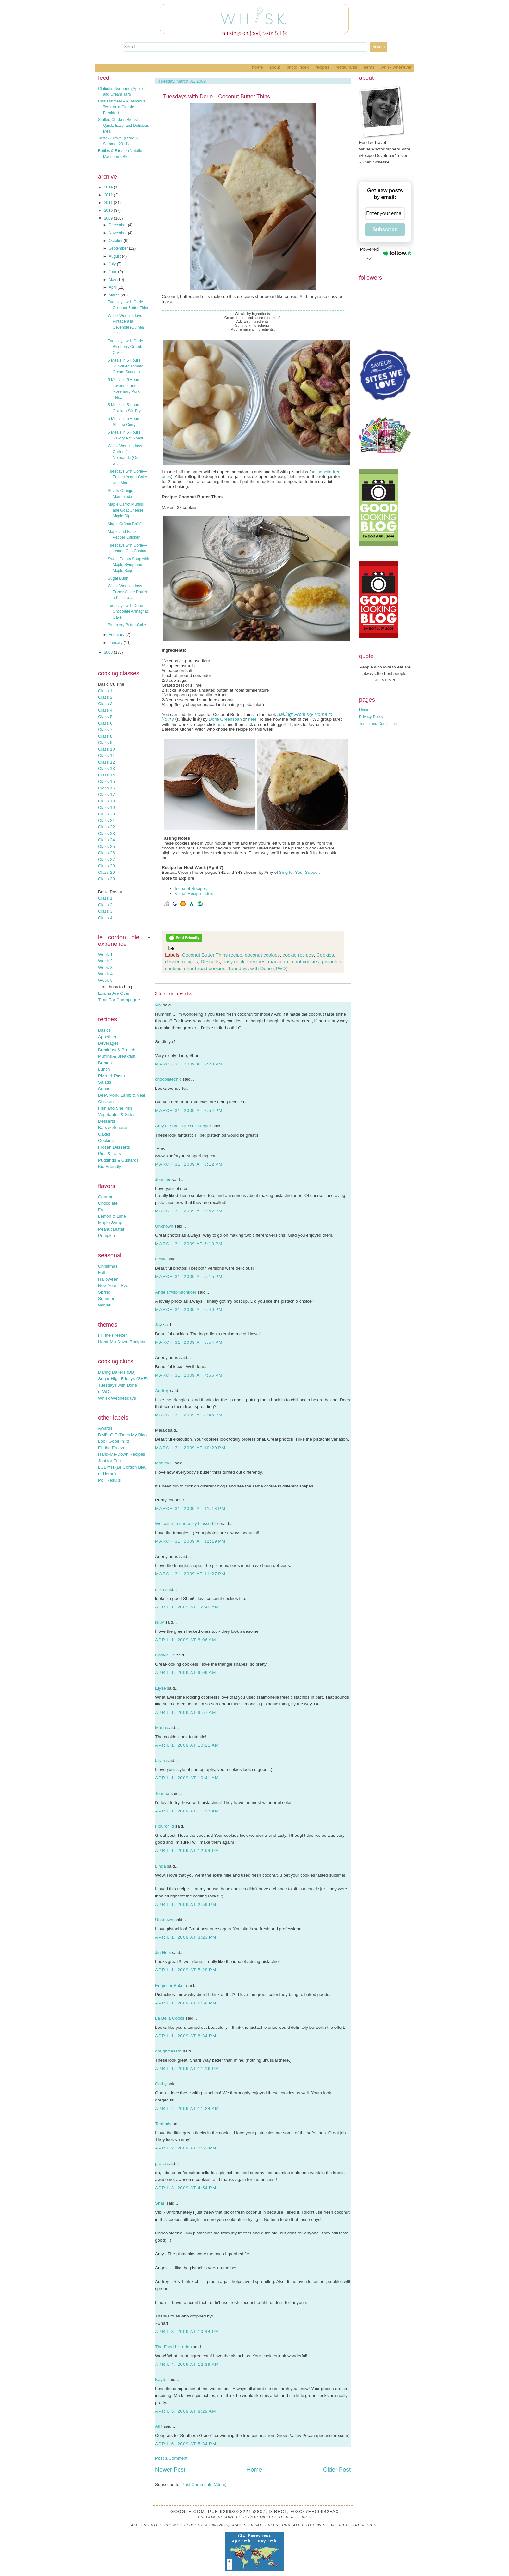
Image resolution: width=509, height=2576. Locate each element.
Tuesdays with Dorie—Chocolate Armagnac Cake (128, 611)
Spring (104, 1292)
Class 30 (106, 878)
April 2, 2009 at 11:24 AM (187, 2108)
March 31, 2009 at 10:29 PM (190, 1447)
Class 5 (105, 716)
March (115, 295)
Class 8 (105, 736)
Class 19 (106, 807)
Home (257, 67)
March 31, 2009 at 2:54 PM (189, 1110)
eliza (159, 1589)
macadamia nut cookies (293, 961)
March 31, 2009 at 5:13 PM (189, 1243)
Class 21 (106, 820)
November (118, 233)
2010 (109, 210)
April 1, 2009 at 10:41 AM (187, 1778)
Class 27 (106, 859)
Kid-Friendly (109, 1166)
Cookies (106, 1140)
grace (160, 2163)
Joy (158, 1324)
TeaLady (163, 2123)
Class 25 (106, 846)
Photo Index (297, 67)
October (116, 240)
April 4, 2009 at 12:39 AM (187, 2364)
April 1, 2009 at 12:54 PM (187, 1850)
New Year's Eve (113, 1285)
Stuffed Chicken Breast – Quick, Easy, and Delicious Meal (123, 125)
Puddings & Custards (118, 1160)
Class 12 (106, 762)
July (113, 264)
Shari (160, 2203)
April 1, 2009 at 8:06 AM (185, 1639)
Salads (104, 1082)
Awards (105, 1428)
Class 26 (106, 852)
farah (160, 1760)
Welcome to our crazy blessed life (187, 1523)
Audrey (162, 1390)
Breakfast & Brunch (116, 1049)
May (113, 279)
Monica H (164, 1463)
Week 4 (105, 973)
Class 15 (106, 781)
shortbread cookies (204, 968)
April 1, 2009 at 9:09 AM (185, 1672)
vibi (158, 1005)
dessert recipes (181, 961)
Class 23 (106, 833)
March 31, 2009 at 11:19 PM (190, 1541)
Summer (106, 1298)
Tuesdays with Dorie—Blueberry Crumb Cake (127, 347)
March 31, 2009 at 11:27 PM (190, 1573)
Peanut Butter (111, 1229)
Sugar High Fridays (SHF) (123, 1378)
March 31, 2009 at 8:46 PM (189, 1415)
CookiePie (165, 1655)
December (118, 225)
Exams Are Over (114, 993)
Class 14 (106, 775)
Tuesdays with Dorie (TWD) (258, 968)
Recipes (322, 67)
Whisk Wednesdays (117, 1398)
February (117, 634)
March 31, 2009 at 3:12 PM (189, 1164)
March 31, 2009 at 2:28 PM (189, 1064)
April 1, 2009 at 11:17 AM (187, 1811)
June (113, 272)
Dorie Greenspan (225, 719)
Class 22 (106, 827)
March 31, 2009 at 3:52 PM (189, 1211)
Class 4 (105, 710)
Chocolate (108, 1203)
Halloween (108, 1279)
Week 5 (105, 980)
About (274, 67)
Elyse (160, 1688)
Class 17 (106, 794)
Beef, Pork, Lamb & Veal (121, 1095)
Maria (160, 1727)
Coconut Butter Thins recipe (212, 954)
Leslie (161, 1259)
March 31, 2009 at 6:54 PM (189, 1342)
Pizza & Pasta (111, 1075)
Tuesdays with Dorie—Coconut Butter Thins (216, 96)
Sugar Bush (118, 578)
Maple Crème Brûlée (125, 524)
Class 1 (105, 690)
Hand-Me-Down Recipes (121, 1341)
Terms (369, 67)
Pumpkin (106, 1235)
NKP (159, 1622)
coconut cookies (262, 954)
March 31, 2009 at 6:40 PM (189, 1309)
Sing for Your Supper (299, 872)
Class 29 (106, 872)
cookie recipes (298, 954)
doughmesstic (168, 2051)
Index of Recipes (191, 888)
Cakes (104, 1134)
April (113, 287)
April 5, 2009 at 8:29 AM (185, 2411)
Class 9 (105, 742)
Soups (104, 1088)
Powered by (385, 253)
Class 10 (106, 749)
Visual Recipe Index (194, 893)
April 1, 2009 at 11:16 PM (187, 2068)
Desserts (106, 1121)
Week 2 (105, 960)
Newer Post (170, 2469)
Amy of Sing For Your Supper (183, 1126)
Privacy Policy (371, 717)
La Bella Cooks (169, 2018)
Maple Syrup (110, 1222)
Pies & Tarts (109, 1153)
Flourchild (164, 1826)
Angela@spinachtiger (175, 1292)
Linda (160, 1866)
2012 (109, 195)
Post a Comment (171, 2458)
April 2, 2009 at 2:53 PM (185, 2148)
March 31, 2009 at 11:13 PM (190, 1508)
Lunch (104, 1069)
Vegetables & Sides (117, 1114)
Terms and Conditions (378, 723)
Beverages (108, 1043)
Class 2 (105, 697)
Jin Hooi (163, 1952)
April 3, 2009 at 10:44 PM (187, 2331)
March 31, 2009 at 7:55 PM (189, 1375)
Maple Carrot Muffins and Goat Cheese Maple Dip (126, 510)
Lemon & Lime (112, 1216)
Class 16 (106, 788)
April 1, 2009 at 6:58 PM (185, 2003)
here (252, 719)
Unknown (164, 1226)
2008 (109, 652)
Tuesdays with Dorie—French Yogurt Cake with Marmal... (127, 477)
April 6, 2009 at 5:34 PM (185, 2443)
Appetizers (108, 1036)
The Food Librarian (173, 2346)
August (115, 256)
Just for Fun (109, 1460)
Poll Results (109, 1480)
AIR (158, 2426)
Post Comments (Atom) (204, 2484)
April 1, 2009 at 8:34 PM (185, 2035)
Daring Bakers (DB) (117, 1372)
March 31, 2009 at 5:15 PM (189, 1276)
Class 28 (106, 865)
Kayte (160, 2379)
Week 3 (105, 967)
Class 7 (105, 729)
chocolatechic (168, 1079)
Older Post (337, 2469)
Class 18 (106, 801)
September (119, 248)
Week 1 (105, 954)
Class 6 (105, 723)
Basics (104, 1030)
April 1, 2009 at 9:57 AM (185, 1712)
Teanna (162, 1793)
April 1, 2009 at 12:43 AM (187, 1607)
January (116, 642)
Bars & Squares (113, 1127)
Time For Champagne (119, 999)
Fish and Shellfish (115, 1108)
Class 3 (105, 703)
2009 (109, 218)
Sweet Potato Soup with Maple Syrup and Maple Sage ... (128, 565)
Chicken (106, 1101)
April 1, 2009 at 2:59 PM (185, 1904)
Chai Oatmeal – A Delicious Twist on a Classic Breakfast (121, 107)
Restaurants (346, 67)
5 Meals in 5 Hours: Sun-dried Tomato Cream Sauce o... (125, 366)
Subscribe (384, 229)
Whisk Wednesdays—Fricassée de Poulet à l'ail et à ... (127, 592)
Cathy (161, 2083)
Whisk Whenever (396, 67)
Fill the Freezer (112, 1335)
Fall (101, 1272)
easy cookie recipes (244, 961)
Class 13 (106, 768)
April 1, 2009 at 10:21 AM (187, 1745)
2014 (109, 187)
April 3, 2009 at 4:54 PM (185, 2187)
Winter (104, 1305)
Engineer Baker (170, 1985)
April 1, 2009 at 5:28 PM (185, 1970)
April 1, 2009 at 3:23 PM (185, 1937)
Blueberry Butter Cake (127, 625)
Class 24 (106, 839)
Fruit (102, 1209)
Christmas (108, 1266)
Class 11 (106, 755)
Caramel (106, 1196)
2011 (109, 202)
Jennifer (162, 1179)
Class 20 (106, 814)
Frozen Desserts (114, 1147)
